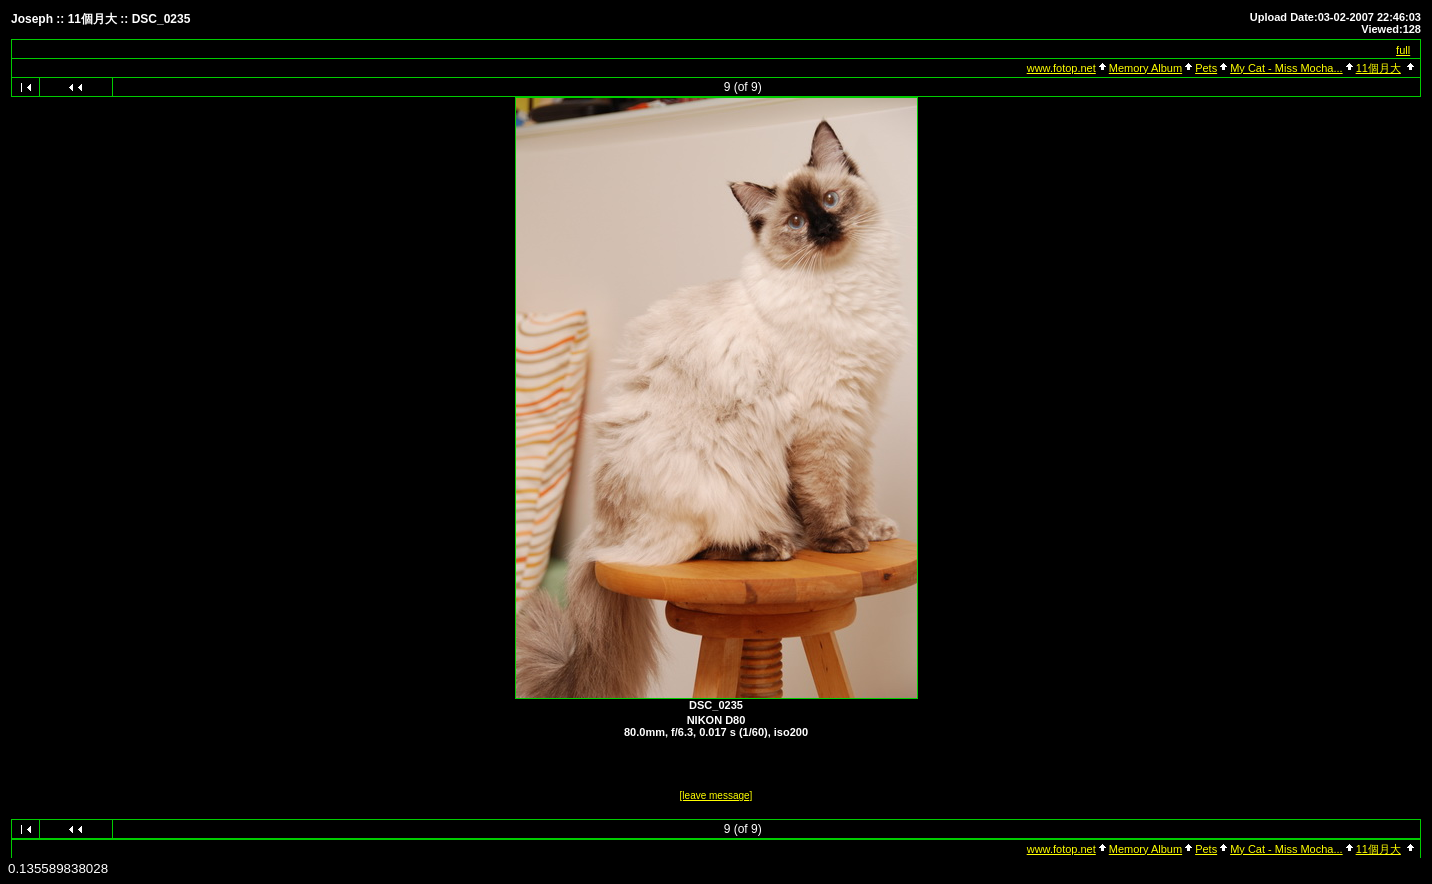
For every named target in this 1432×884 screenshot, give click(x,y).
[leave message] (716, 795)
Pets (1206, 68)
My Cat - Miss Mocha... (1286, 68)
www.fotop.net (1061, 68)
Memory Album (1145, 68)
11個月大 (1378, 68)
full (1403, 50)
